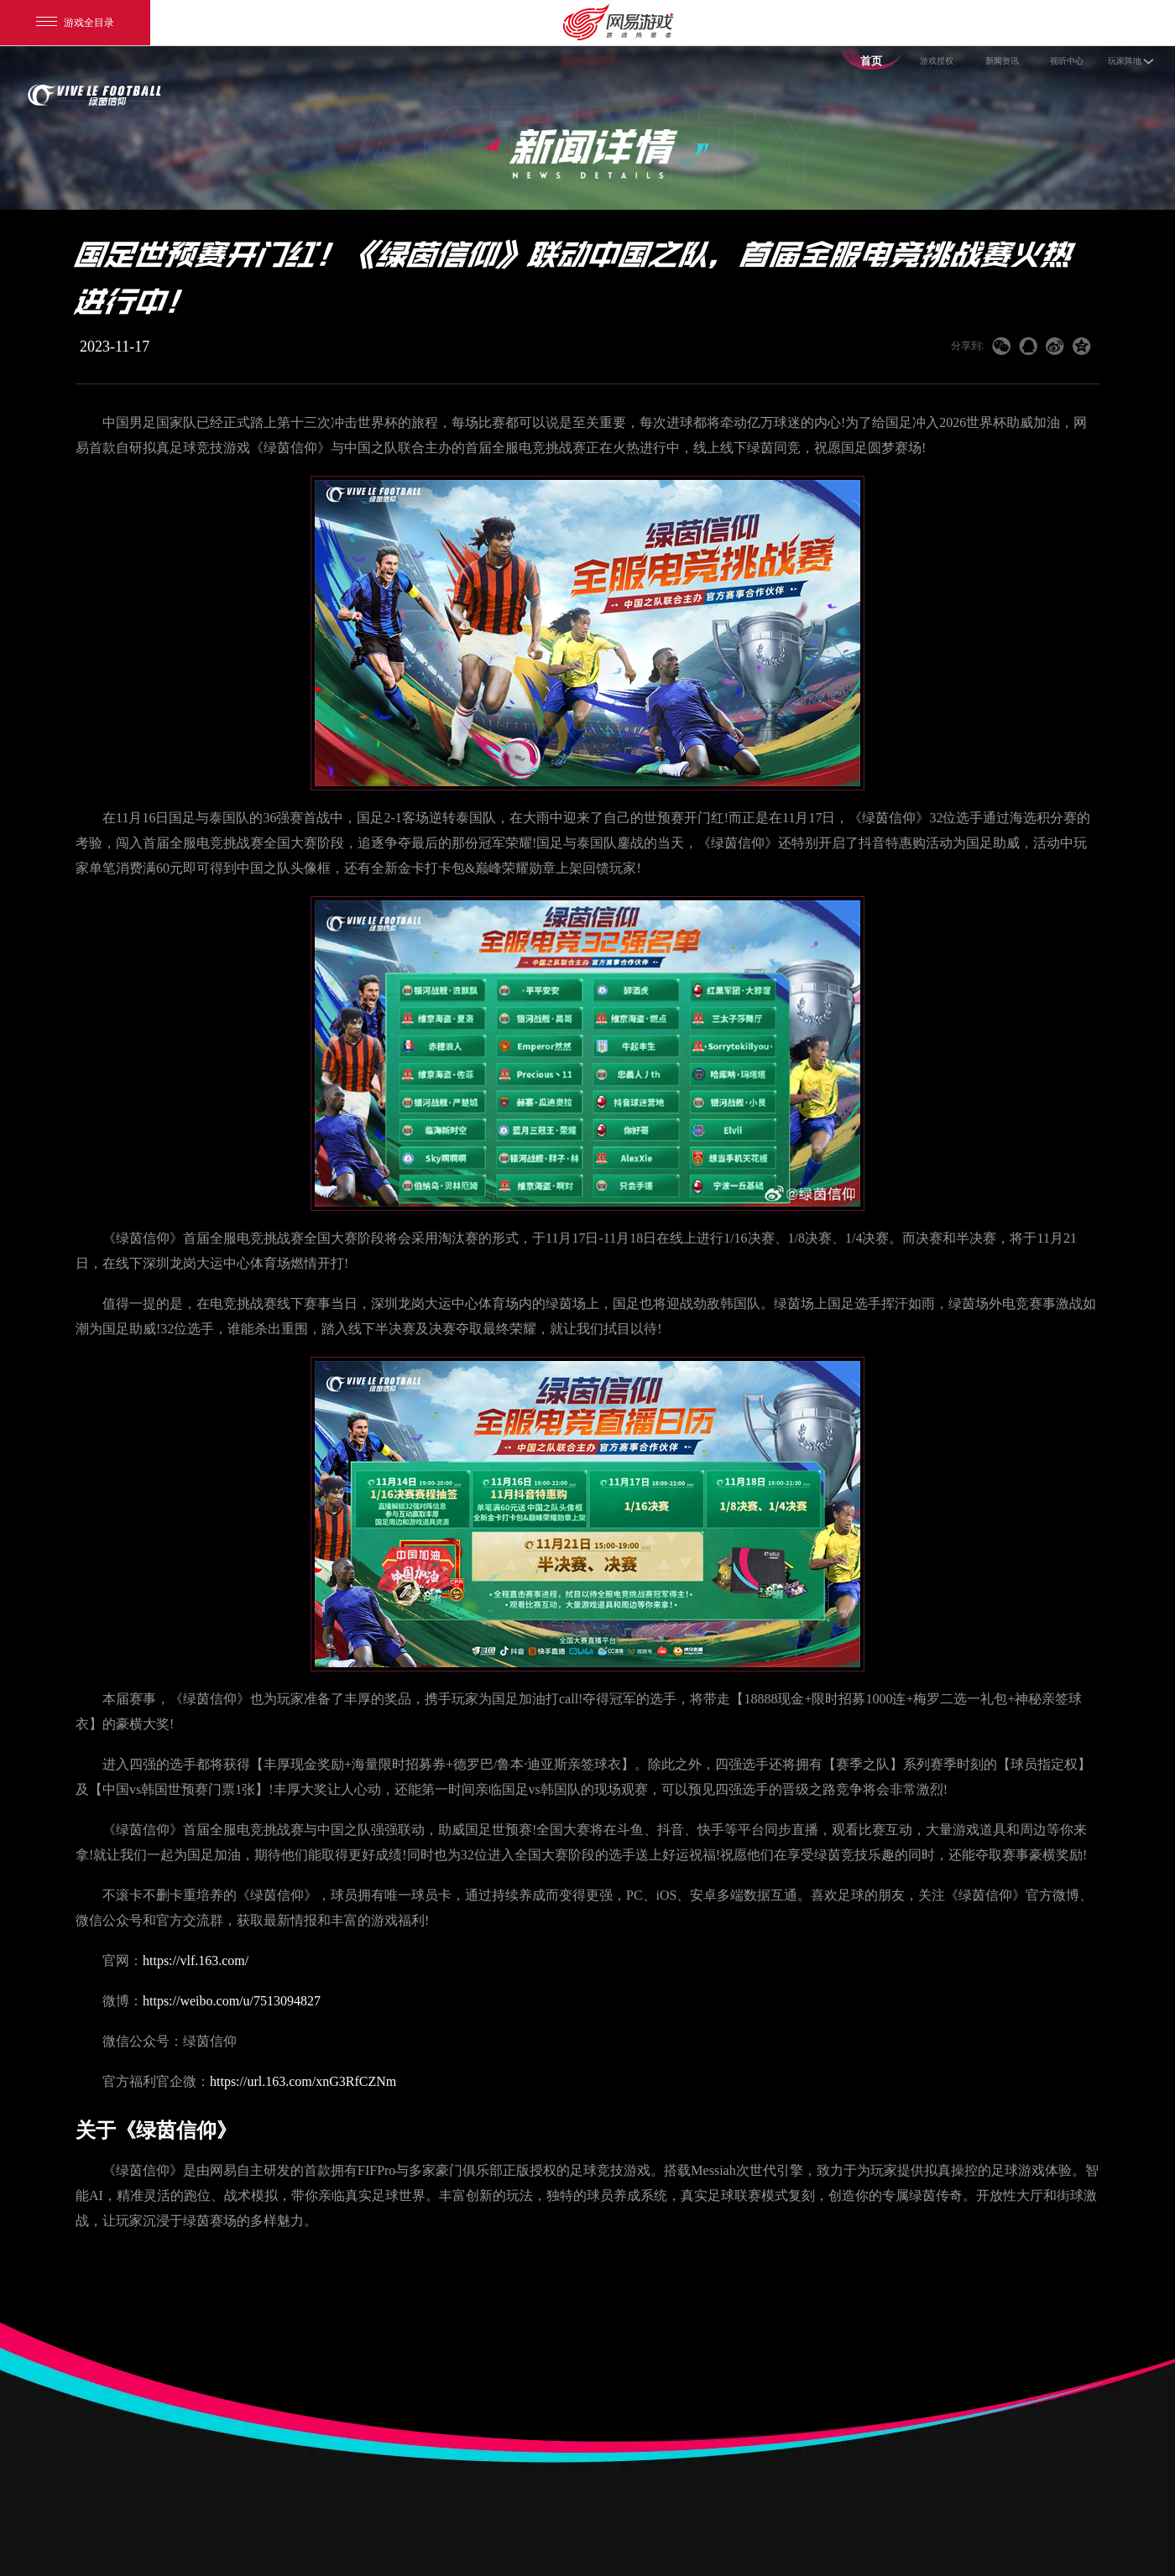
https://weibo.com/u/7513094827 (232, 2001)
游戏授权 (937, 58)
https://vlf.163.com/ (195, 1960)
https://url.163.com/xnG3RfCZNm (303, 2081)
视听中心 (1066, 58)
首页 (870, 58)
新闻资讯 (1001, 58)
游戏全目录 (75, 23)
